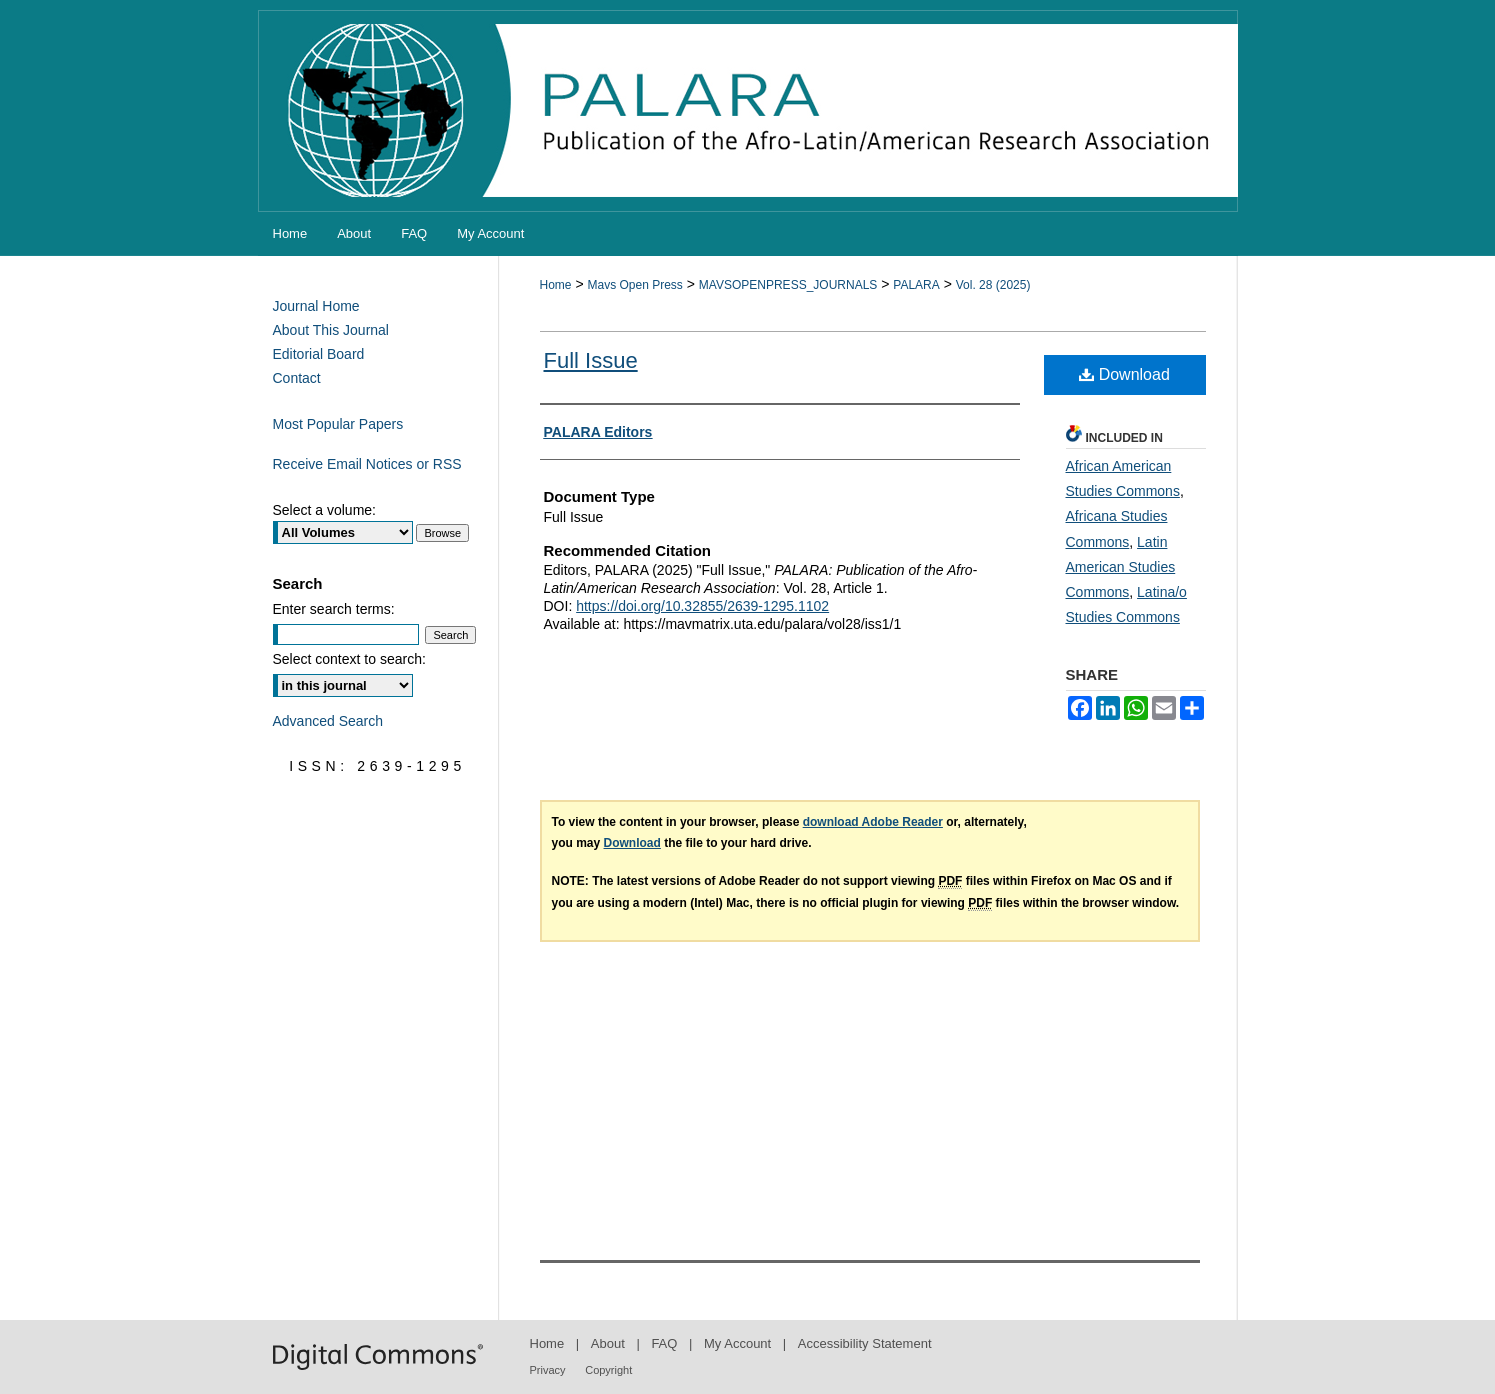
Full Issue (591, 360)
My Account (737, 1343)
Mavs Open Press (634, 285)
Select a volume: (325, 510)
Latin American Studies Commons (1121, 567)
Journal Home (316, 306)
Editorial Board (319, 354)
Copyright (608, 1370)
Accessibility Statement (865, 1343)
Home (556, 285)
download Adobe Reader (873, 822)
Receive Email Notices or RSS (367, 464)
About (608, 1343)
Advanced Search (328, 721)
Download (1124, 374)
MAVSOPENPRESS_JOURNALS (788, 285)
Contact (297, 378)
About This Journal (331, 330)
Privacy (548, 1370)
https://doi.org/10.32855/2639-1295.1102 (702, 606)
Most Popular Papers (338, 424)
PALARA (916, 285)
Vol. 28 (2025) (993, 285)
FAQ (664, 1343)
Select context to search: (349, 659)
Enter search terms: (334, 609)
